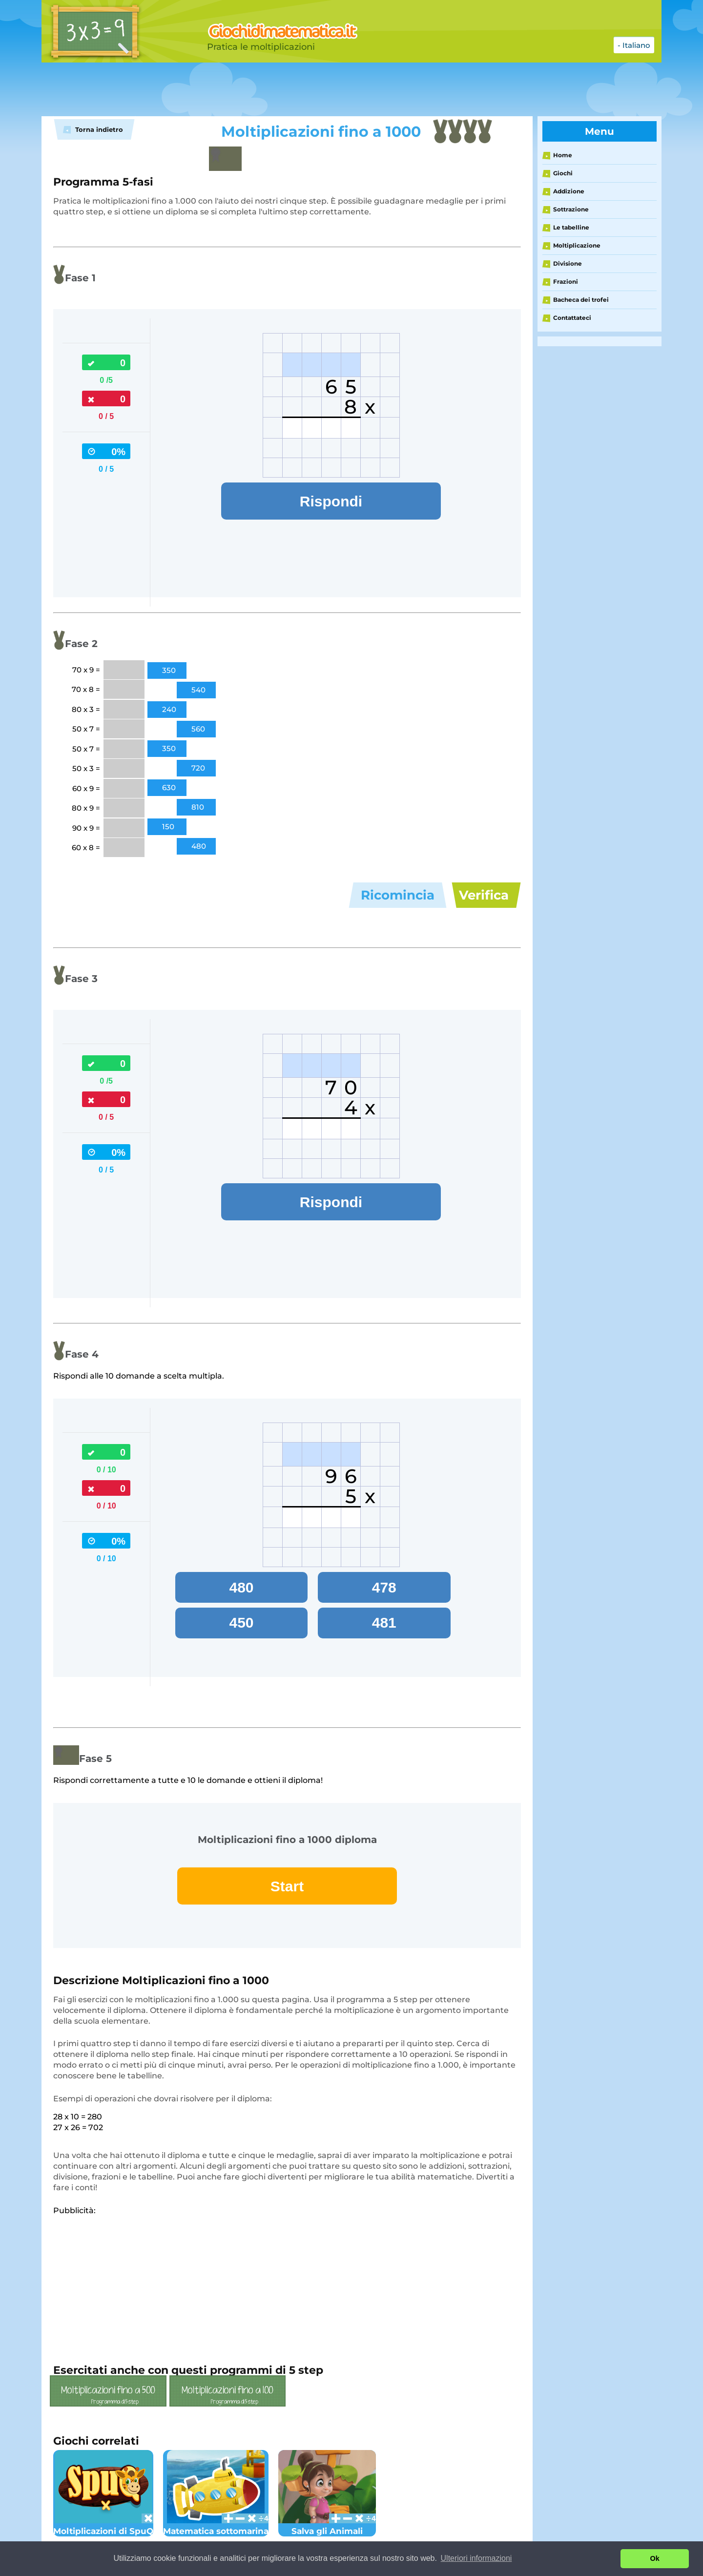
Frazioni (565, 281)
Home (562, 155)
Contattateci (572, 317)
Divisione (567, 263)
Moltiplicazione (576, 245)
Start (287, 1886)
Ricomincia (397, 895)
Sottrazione (571, 209)
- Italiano (634, 45)
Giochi (563, 173)
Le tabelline (571, 227)
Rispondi (331, 501)
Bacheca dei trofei (581, 299)
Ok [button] (655, 2558)
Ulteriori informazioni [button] (476, 2558)
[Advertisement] (285, 89)
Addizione (568, 191)
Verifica (484, 895)
